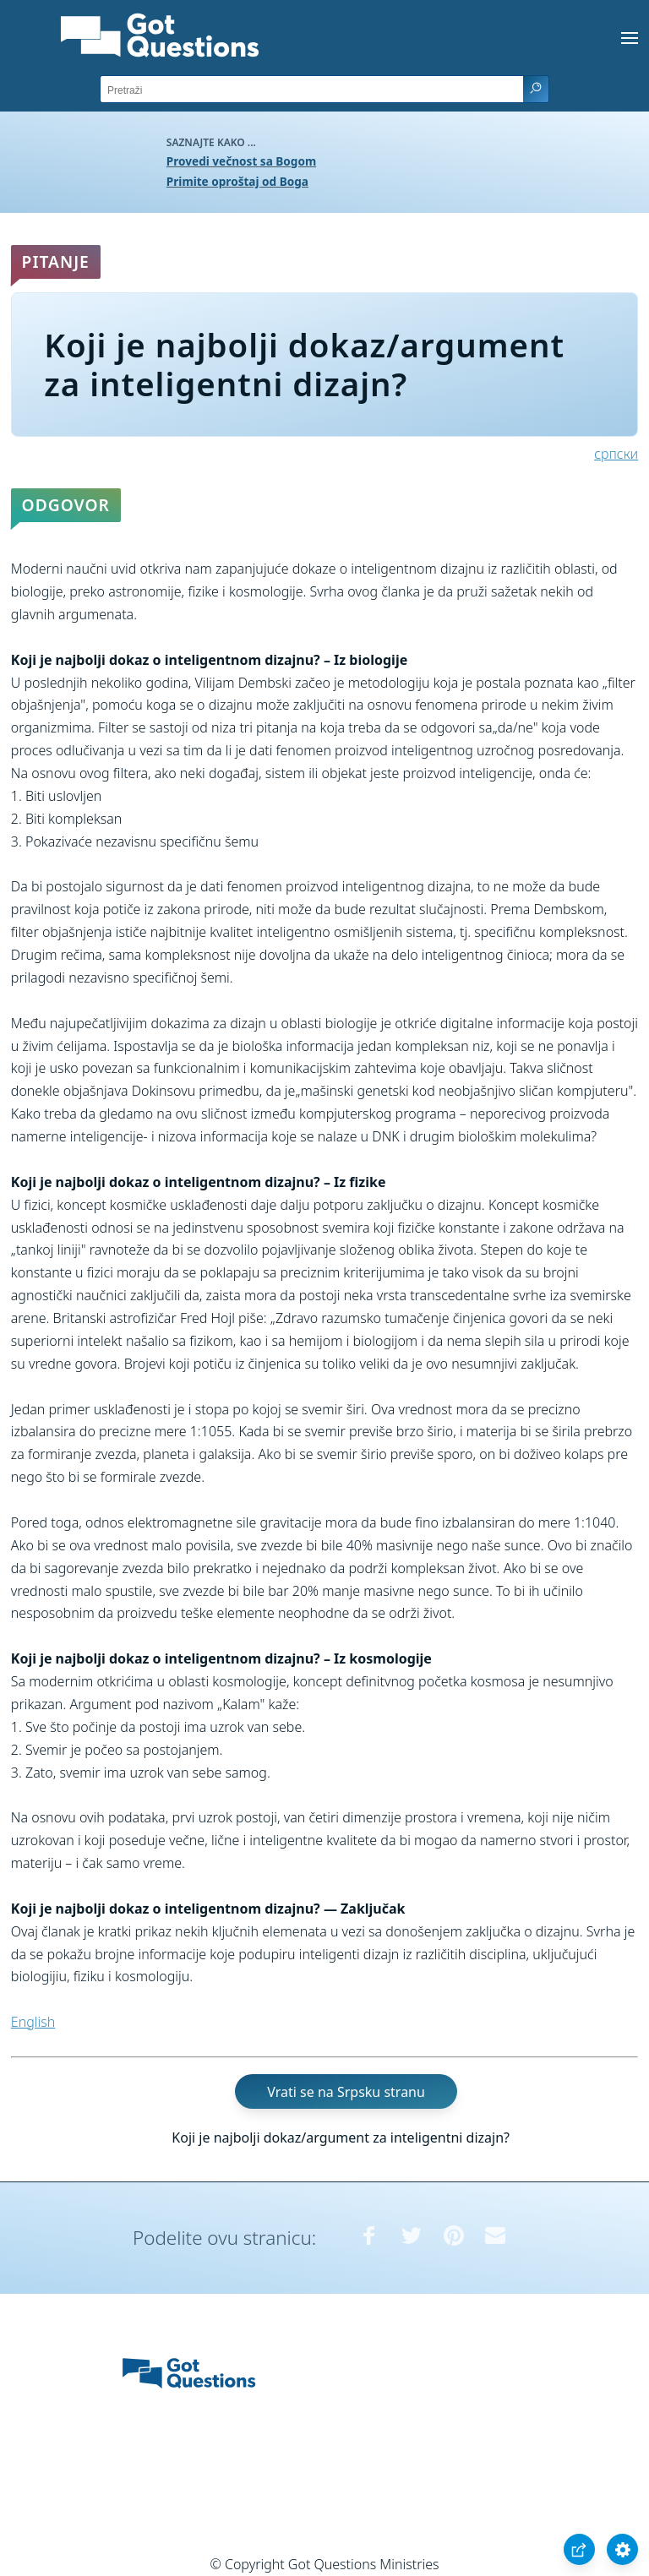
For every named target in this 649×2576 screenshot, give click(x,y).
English (33, 2021)
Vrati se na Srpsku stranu (346, 2092)
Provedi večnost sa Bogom (241, 161)
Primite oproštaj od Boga (237, 181)
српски (616, 453)
